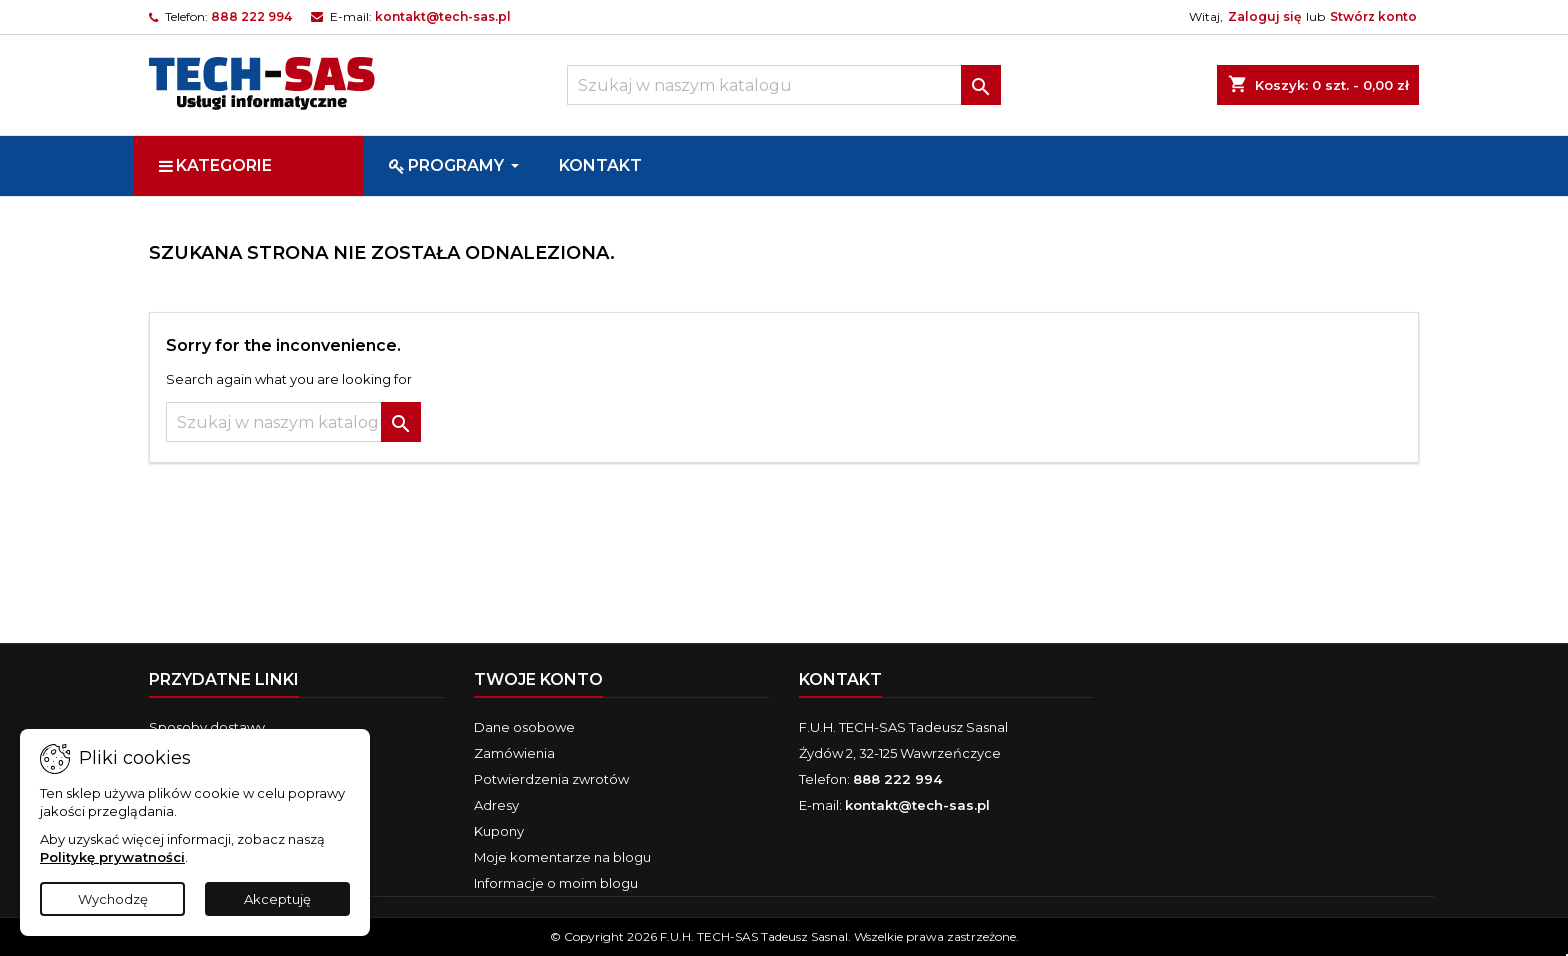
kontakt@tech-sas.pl (443, 16)
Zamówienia (514, 753)
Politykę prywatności (112, 857)
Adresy (496, 805)
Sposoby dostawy (207, 727)
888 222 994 (251, 16)
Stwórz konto (1373, 16)
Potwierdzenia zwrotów (551, 779)
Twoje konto (538, 679)
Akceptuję (277, 899)
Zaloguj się (1264, 16)
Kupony (499, 831)
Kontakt (840, 679)
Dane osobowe (524, 727)
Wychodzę (113, 899)
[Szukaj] (783, 85)
